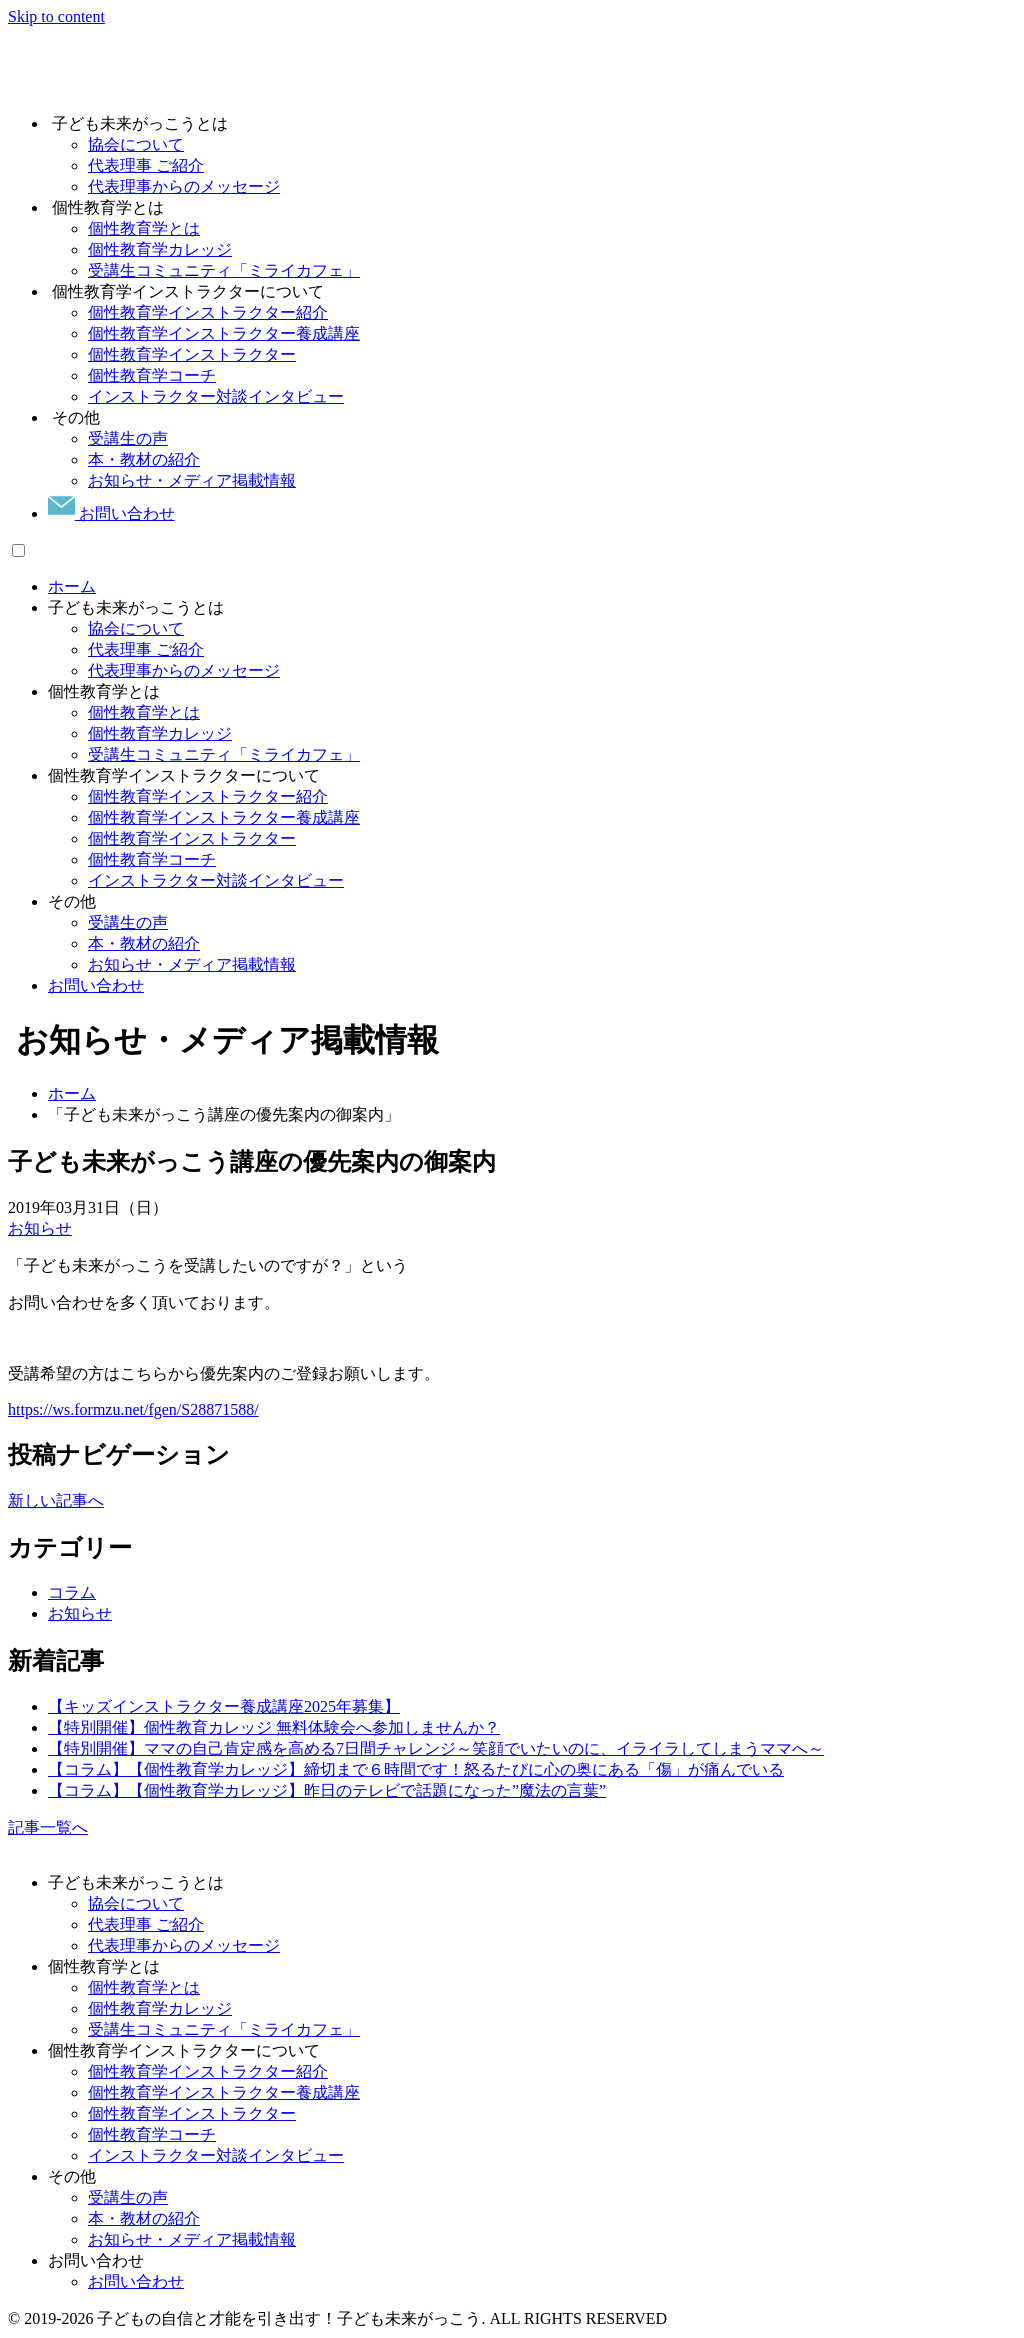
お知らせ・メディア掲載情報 (192, 964)
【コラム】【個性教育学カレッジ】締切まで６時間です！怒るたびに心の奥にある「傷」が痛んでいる (416, 1769)
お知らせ (40, 1228)
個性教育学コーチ (152, 859)
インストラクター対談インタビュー (216, 880)
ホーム (72, 586)
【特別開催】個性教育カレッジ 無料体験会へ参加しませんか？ (274, 1727)
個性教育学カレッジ (160, 733)
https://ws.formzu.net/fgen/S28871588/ (133, 1409)
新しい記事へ (56, 1500)
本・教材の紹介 (144, 943)
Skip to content (56, 16)
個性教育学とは (144, 712)
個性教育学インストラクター (192, 838)
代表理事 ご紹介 (146, 649)
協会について (136, 628)
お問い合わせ (111, 513)
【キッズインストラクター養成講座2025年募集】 (224, 1706)
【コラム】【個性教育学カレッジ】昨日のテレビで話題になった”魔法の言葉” (327, 1790)
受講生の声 (128, 922)
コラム (72, 1592)
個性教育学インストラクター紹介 (208, 796)
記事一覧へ (48, 1827)
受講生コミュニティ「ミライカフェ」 (224, 754)
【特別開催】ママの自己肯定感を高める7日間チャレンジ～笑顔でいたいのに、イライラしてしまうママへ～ (436, 1748)
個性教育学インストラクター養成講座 (224, 817)
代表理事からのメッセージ (184, 670)
